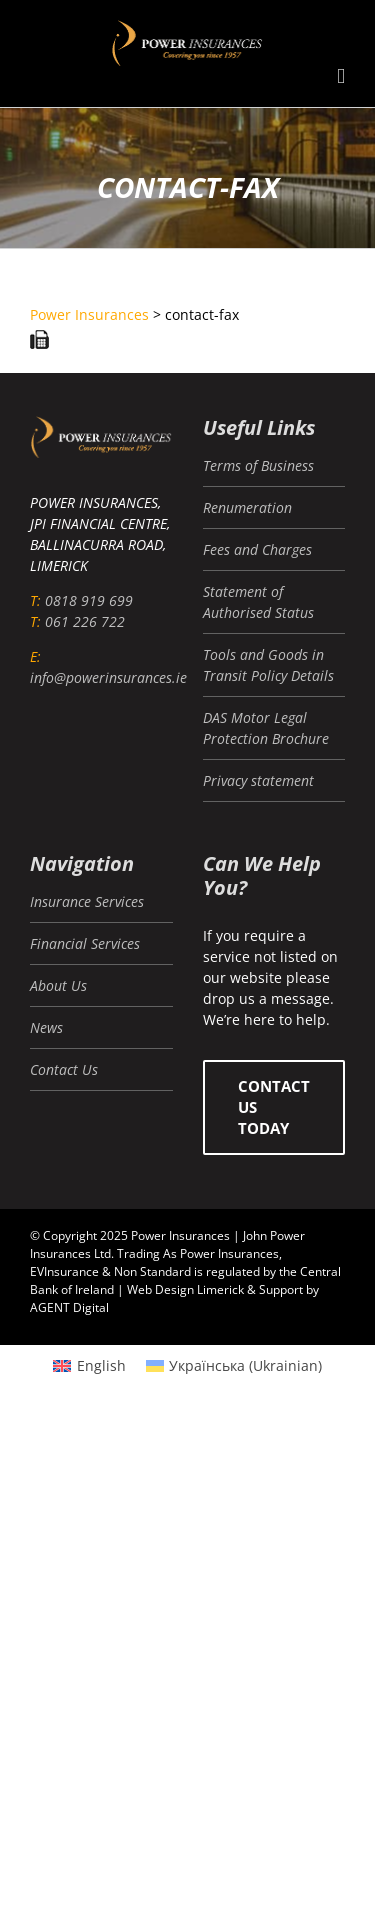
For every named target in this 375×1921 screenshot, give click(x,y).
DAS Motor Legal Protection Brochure (266, 728)
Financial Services (85, 943)
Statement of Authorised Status (258, 602)
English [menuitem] (101, 1365)
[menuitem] (89, 1366)
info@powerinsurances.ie (108, 677)
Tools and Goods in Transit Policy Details (268, 665)
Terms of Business (258, 465)
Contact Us (64, 1069)
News (46, 1027)
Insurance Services (87, 901)
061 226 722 (85, 621)
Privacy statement (258, 780)
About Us (58, 985)
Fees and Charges (257, 549)
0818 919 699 (89, 600)
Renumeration (247, 507)
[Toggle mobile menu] (341, 76)
